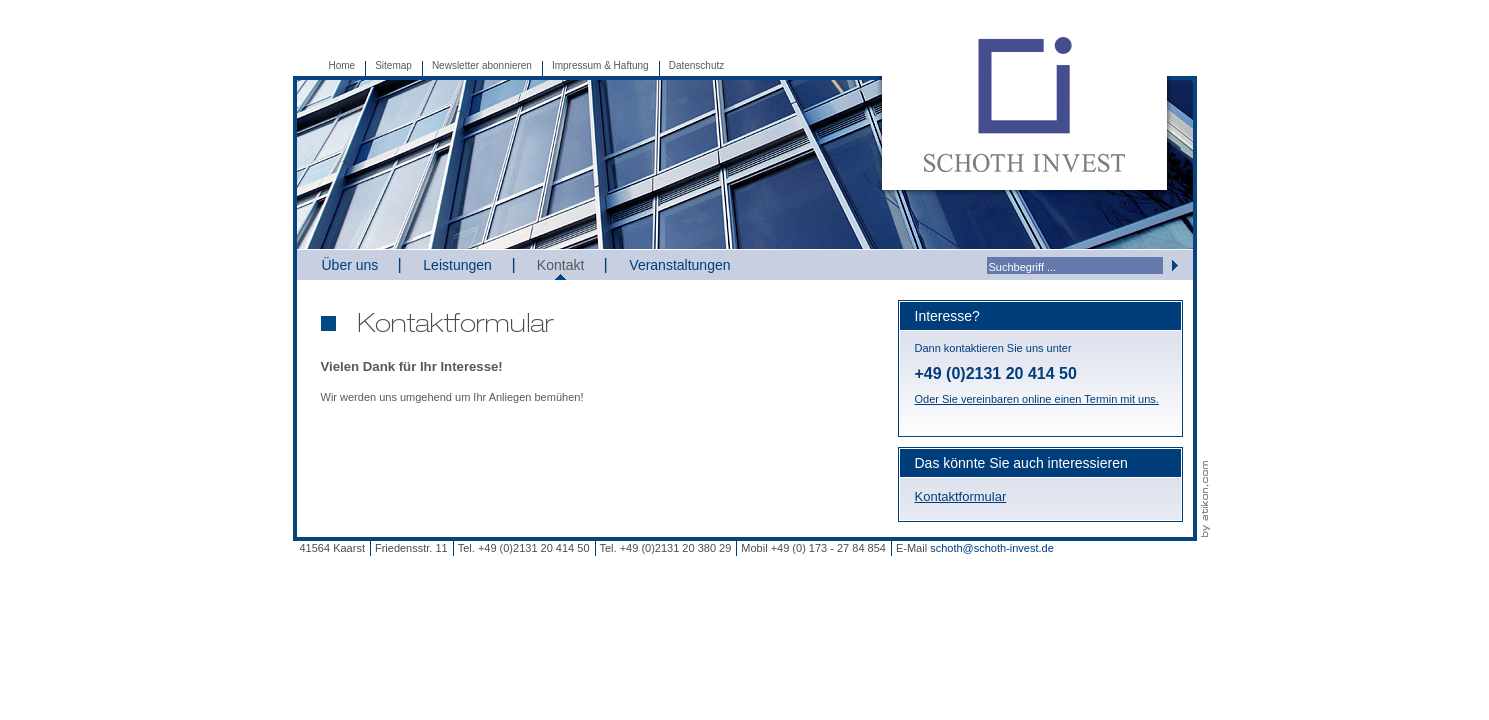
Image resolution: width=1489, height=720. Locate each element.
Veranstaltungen (679, 265)
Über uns (350, 265)
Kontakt (560, 265)
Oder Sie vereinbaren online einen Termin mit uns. (1037, 399)
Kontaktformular (961, 496)
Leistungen (457, 265)
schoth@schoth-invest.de (992, 548)
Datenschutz (697, 65)
